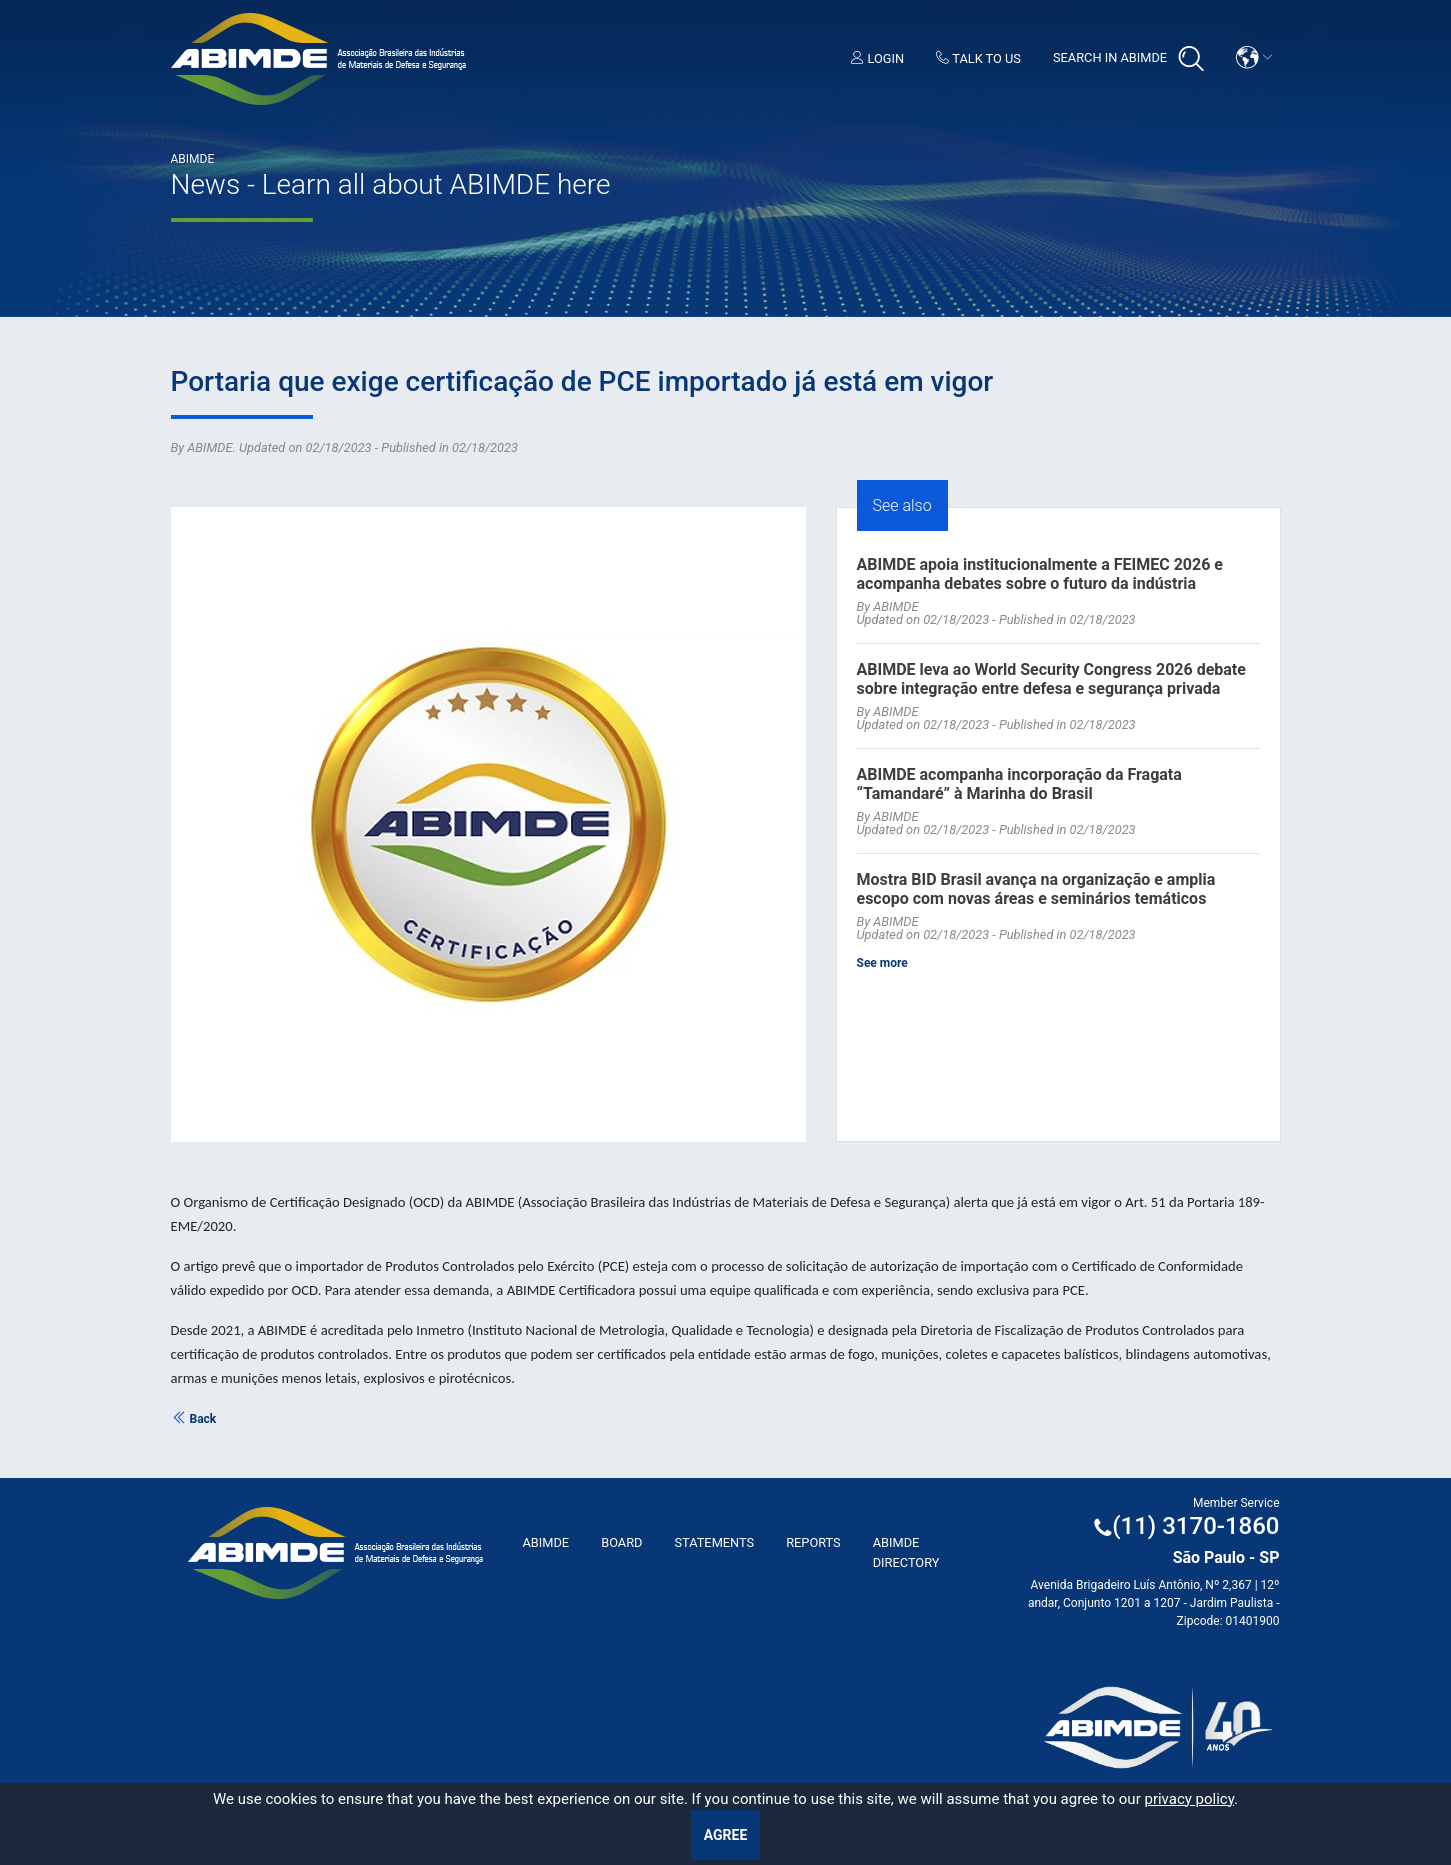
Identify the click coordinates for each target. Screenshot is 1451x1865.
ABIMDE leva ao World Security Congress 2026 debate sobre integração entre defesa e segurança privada (1051, 679)
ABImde (546, 1542)
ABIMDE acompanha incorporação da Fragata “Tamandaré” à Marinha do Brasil (1019, 784)
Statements (714, 1542)
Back (194, 1419)
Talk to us (978, 58)
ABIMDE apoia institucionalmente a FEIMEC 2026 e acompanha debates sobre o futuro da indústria (1040, 574)
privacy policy (1189, 1799)
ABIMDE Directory (906, 1552)
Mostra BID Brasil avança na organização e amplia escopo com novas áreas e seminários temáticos (1036, 889)
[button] (1254, 57)
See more (882, 963)
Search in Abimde (1128, 59)
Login (877, 58)
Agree (726, 1835)
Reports (813, 1542)
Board (621, 1542)
